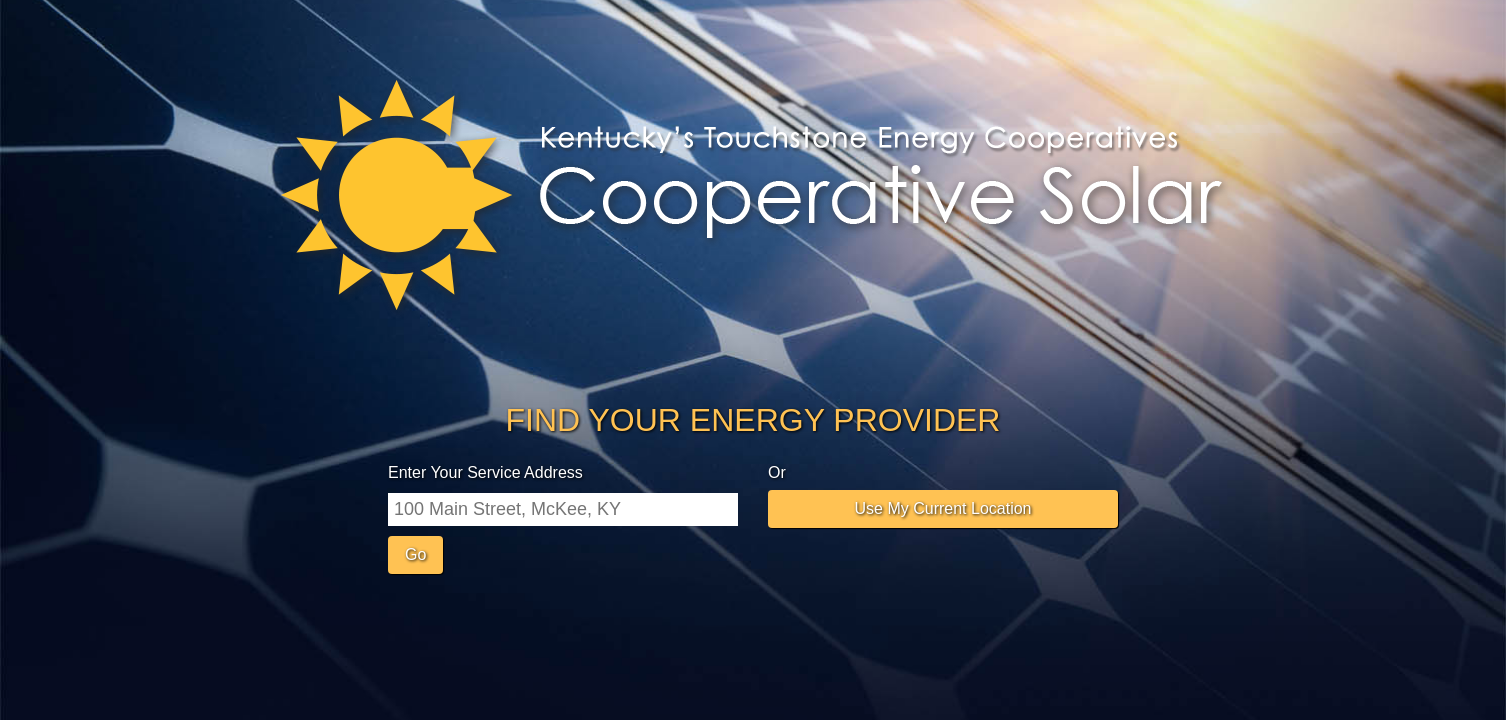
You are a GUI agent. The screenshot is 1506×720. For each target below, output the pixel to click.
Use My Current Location (943, 508)
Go (415, 554)
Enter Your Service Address (485, 472)
